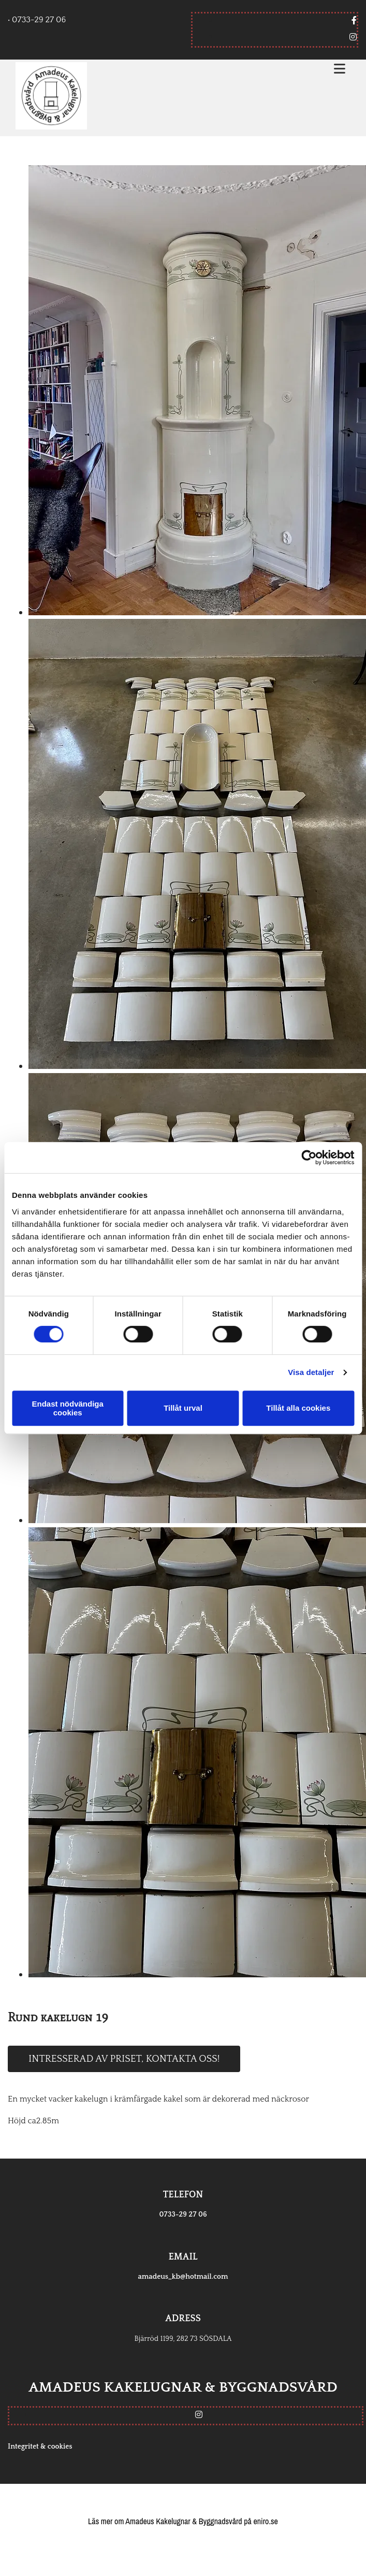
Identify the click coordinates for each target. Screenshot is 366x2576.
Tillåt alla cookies (298, 1407)
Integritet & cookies (40, 2446)
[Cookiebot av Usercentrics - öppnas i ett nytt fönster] (308, 1157)
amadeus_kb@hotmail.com (183, 2277)
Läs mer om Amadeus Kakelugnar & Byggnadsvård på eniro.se (183, 2521)
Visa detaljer (311, 1372)
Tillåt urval (183, 1407)
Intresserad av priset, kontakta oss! (123, 2058)
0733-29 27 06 (183, 2214)
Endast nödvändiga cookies (68, 1408)
